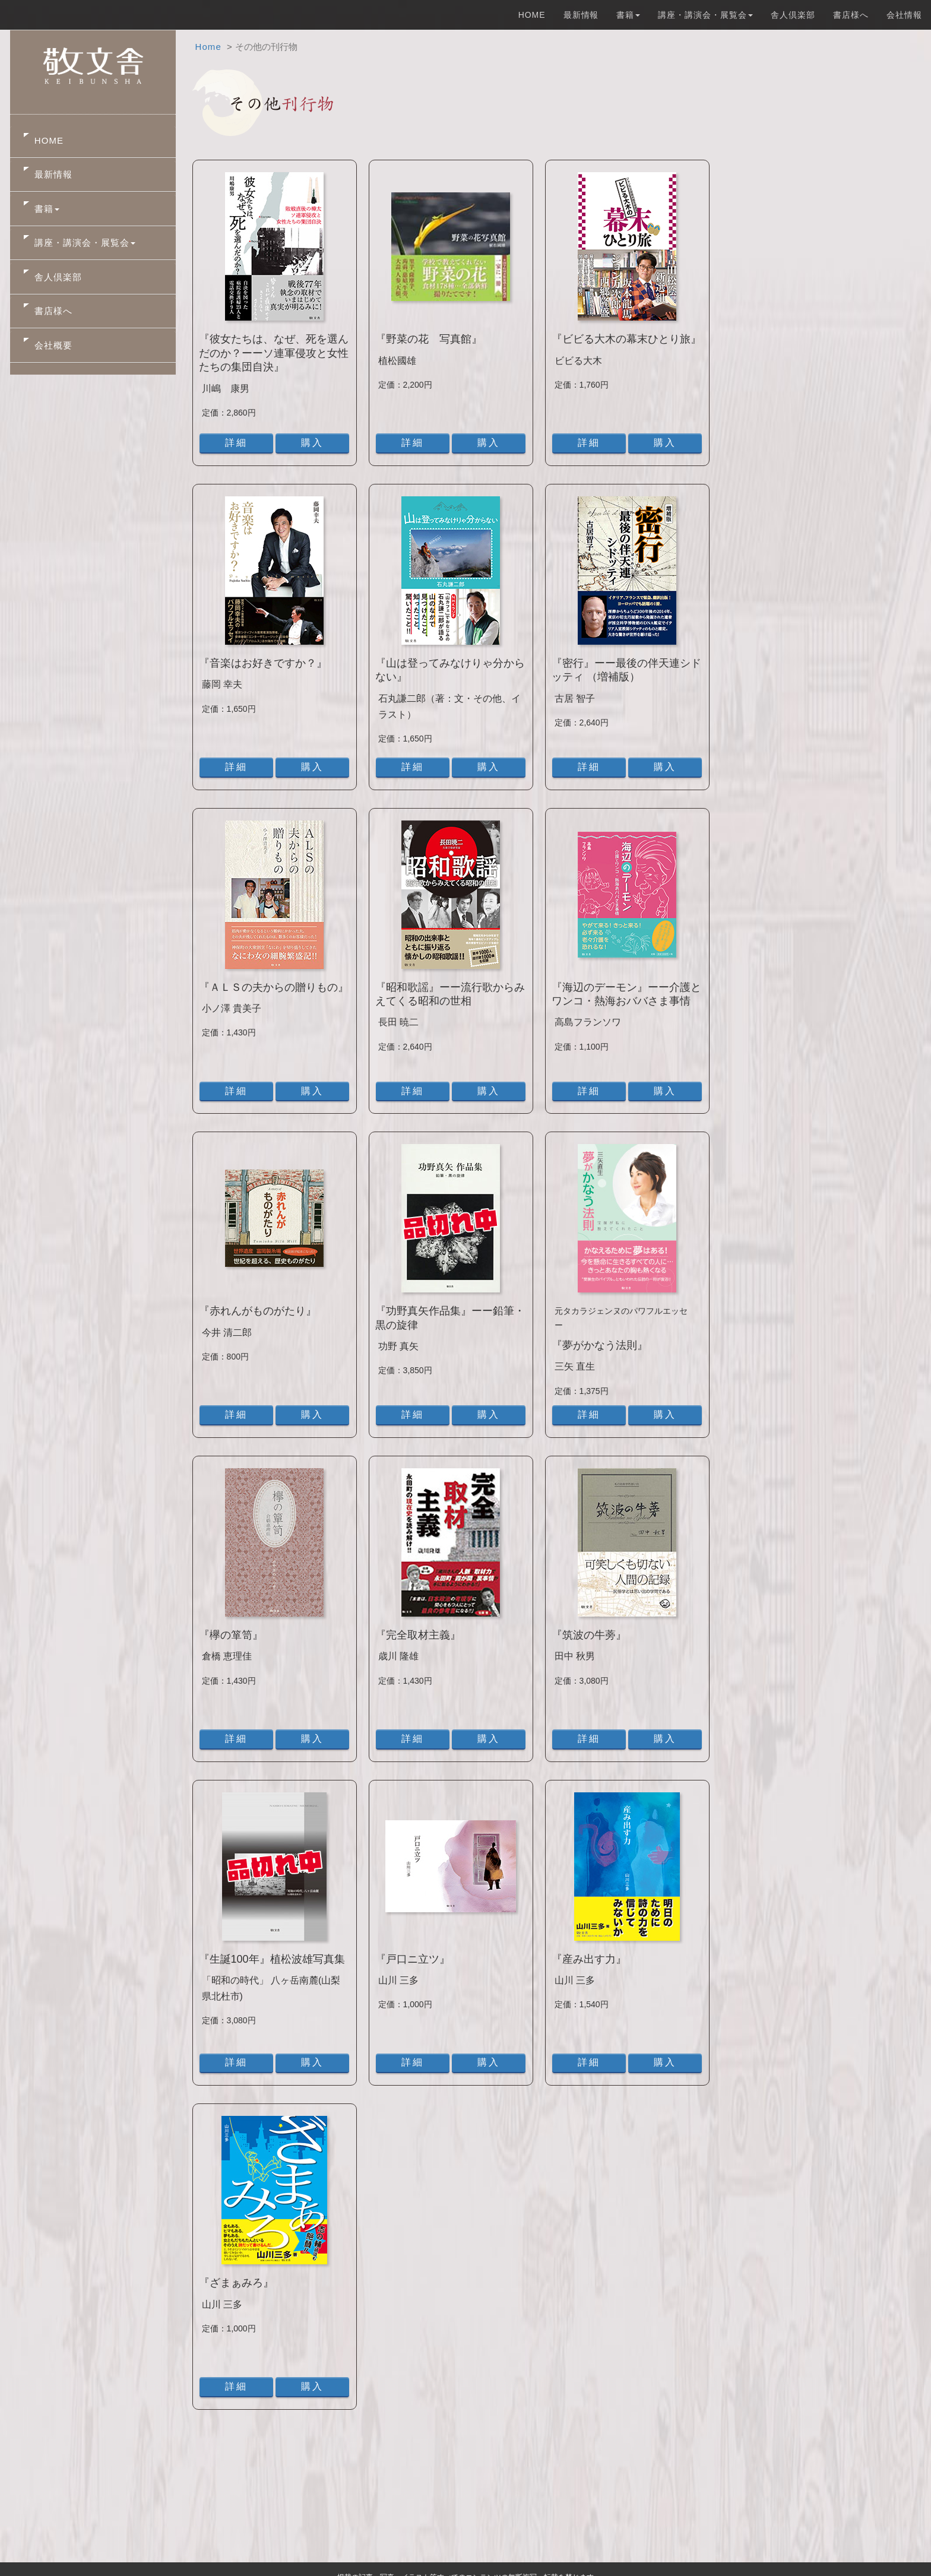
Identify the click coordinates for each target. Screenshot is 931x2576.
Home (208, 47)
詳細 (236, 443)
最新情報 (581, 15)
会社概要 (53, 345)
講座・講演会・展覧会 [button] (705, 15)
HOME (532, 15)
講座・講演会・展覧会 (85, 242)
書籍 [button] (628, 15)
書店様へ (851, 15)
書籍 (46, 209)
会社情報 (904, 15)
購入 (312, 443)
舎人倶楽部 (793, 15)
